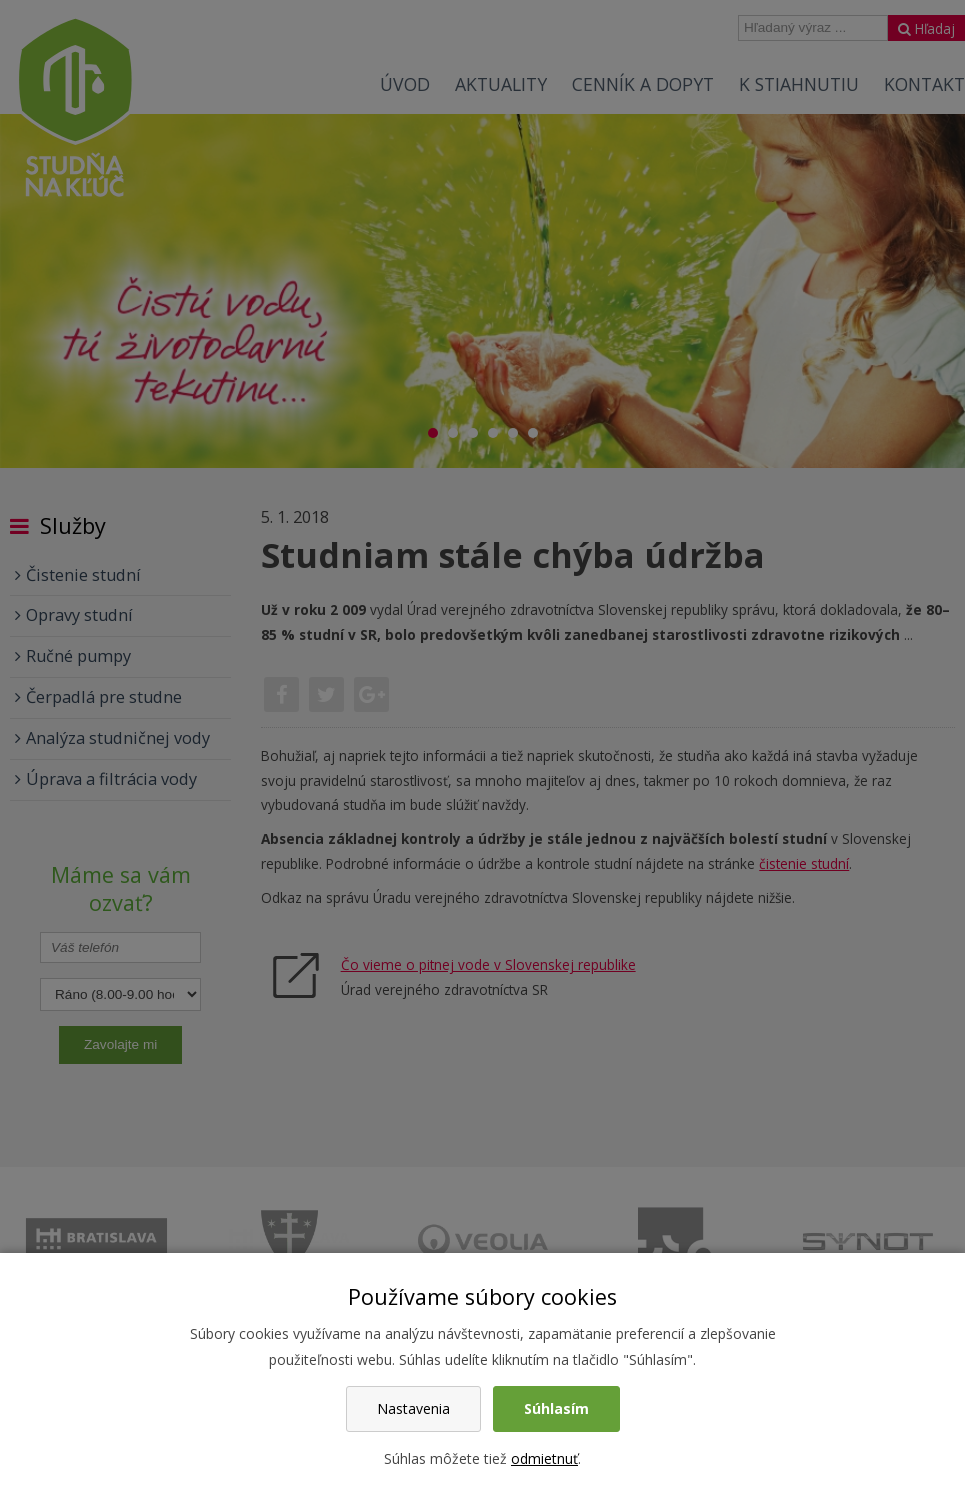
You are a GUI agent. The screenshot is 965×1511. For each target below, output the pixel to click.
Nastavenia (413, 1408)
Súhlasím (556, 1408)
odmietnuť (544, 1458)
